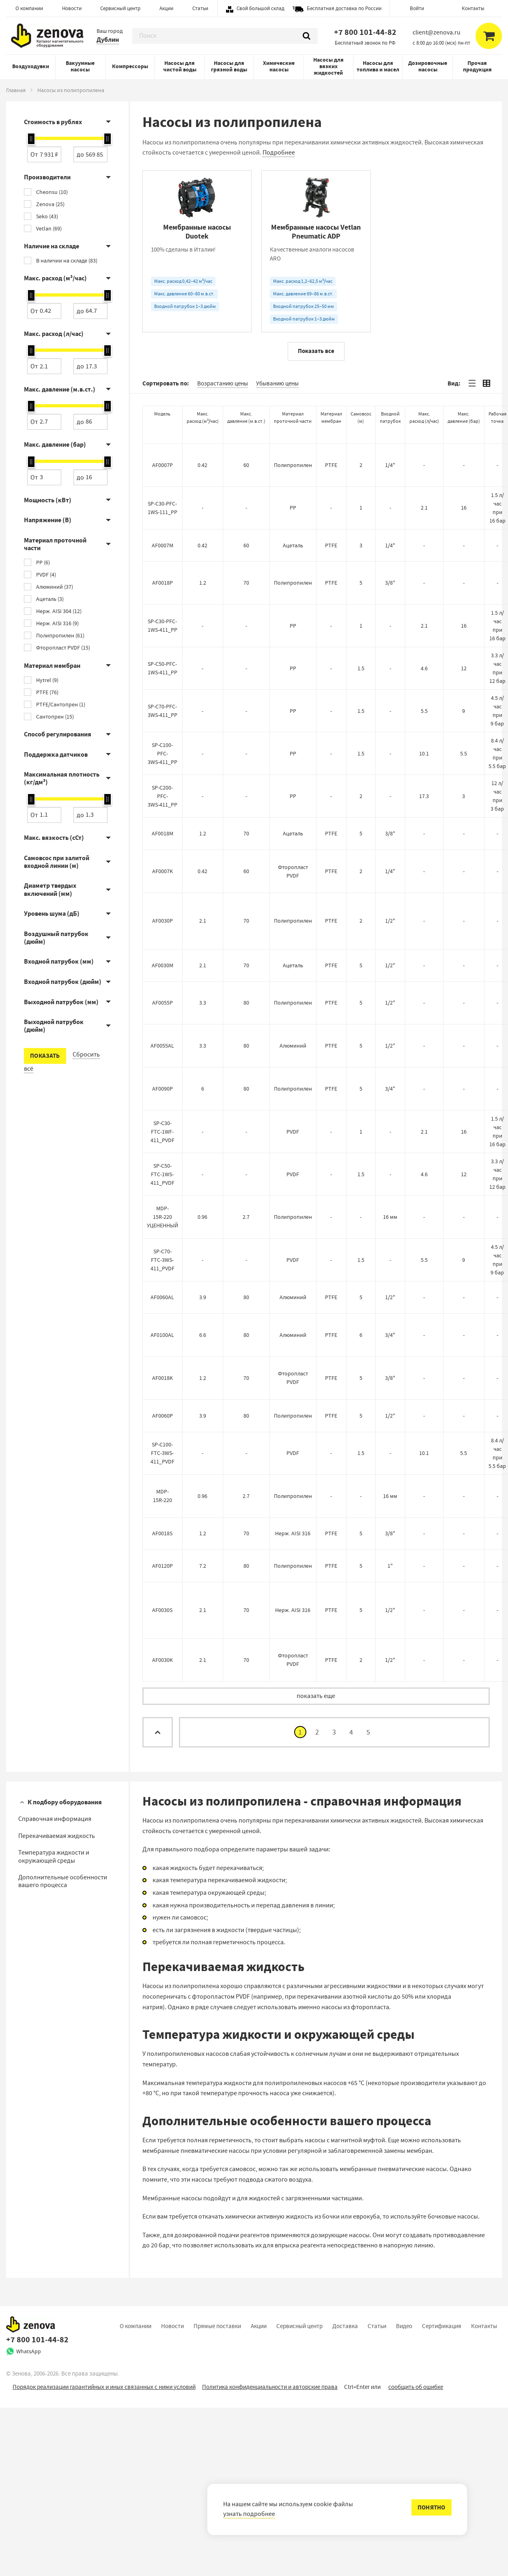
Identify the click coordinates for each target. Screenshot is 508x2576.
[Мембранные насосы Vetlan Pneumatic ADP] (316, 251)
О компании (29, 8)
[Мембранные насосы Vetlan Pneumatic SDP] (435, 251)
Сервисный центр (120, 8)
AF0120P (162, 1734)
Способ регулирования (57, 734)
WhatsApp (28, 2519)
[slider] (31, 139)
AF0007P (162, 633)
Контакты (473, 8)
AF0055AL (162, 1214)
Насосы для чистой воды (179, 66)
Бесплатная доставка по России (344, 8)
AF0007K (162, 1039)
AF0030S (162, 1778)
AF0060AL (162, 1465)
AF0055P (162, 1171)
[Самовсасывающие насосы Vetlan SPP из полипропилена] (435, 435)
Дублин (108, 39)
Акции (166, 8)
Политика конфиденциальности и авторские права (270, 2555)
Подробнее (279, 152)
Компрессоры (130, 66)
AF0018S (162, 1701)
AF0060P (162, 1584)
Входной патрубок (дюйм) (62, 981)
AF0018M (162, 1001)
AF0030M (162, 1133)
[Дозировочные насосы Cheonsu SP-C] (316, 435)
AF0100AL (162, 1503)
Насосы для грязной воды (229, 66)
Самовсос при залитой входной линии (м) (56, 862)
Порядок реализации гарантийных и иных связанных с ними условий (104, 2555)
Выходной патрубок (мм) (61, 1002)
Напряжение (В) (47, 520)
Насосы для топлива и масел (378, 66)
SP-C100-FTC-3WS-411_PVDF (162, 1621)
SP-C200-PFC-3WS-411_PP (162, 964)
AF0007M (162, 713)
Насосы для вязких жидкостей (328, 66)
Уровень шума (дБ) (52, 913)
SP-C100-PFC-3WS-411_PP (162, 922)
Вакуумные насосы (80, 66)
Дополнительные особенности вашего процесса (62, 2049)
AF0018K (162, 1546)
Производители (47, 177)
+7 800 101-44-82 (365, 32)
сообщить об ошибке (415, 2555)
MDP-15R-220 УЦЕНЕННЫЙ (162, 1385)
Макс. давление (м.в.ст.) (59, 389)
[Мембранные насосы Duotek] (197, 251)
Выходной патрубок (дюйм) (54, 1026)
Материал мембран (52, 665)
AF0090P (162, 1257)
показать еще (316, 1864)
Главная (16, 90)
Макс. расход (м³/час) (55, 278)
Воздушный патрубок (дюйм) (56, 938)
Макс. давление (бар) (55, 444)
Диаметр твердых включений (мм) (50, 889)
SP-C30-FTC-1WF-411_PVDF (162, 1300)
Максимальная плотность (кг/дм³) (61, 778)
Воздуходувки (30, 66)
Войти (417, 8)
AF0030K (162, 1827)
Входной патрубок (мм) (59, 961)
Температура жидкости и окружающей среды (53, 2025)
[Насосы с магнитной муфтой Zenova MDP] (197, 435)
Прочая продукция (477, 66)
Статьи (200, 8)
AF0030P (162, 1089)
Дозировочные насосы (427, 66)
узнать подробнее (249, 2514)
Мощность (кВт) (47, 500)
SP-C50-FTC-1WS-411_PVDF (162, 1342)
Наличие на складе (51, 246)
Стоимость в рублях (53, 122)
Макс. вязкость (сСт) (54, 837)
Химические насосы (279, 66)
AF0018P (162, 751)
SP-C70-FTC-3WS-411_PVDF (162, 1428)
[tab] (472, 552)
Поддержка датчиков (56, 754)
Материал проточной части (55, 544)
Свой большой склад (260, 8)
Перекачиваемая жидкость (56, 2004)
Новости (72, 8)
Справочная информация (54, 1987)
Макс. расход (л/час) (54, 333)
